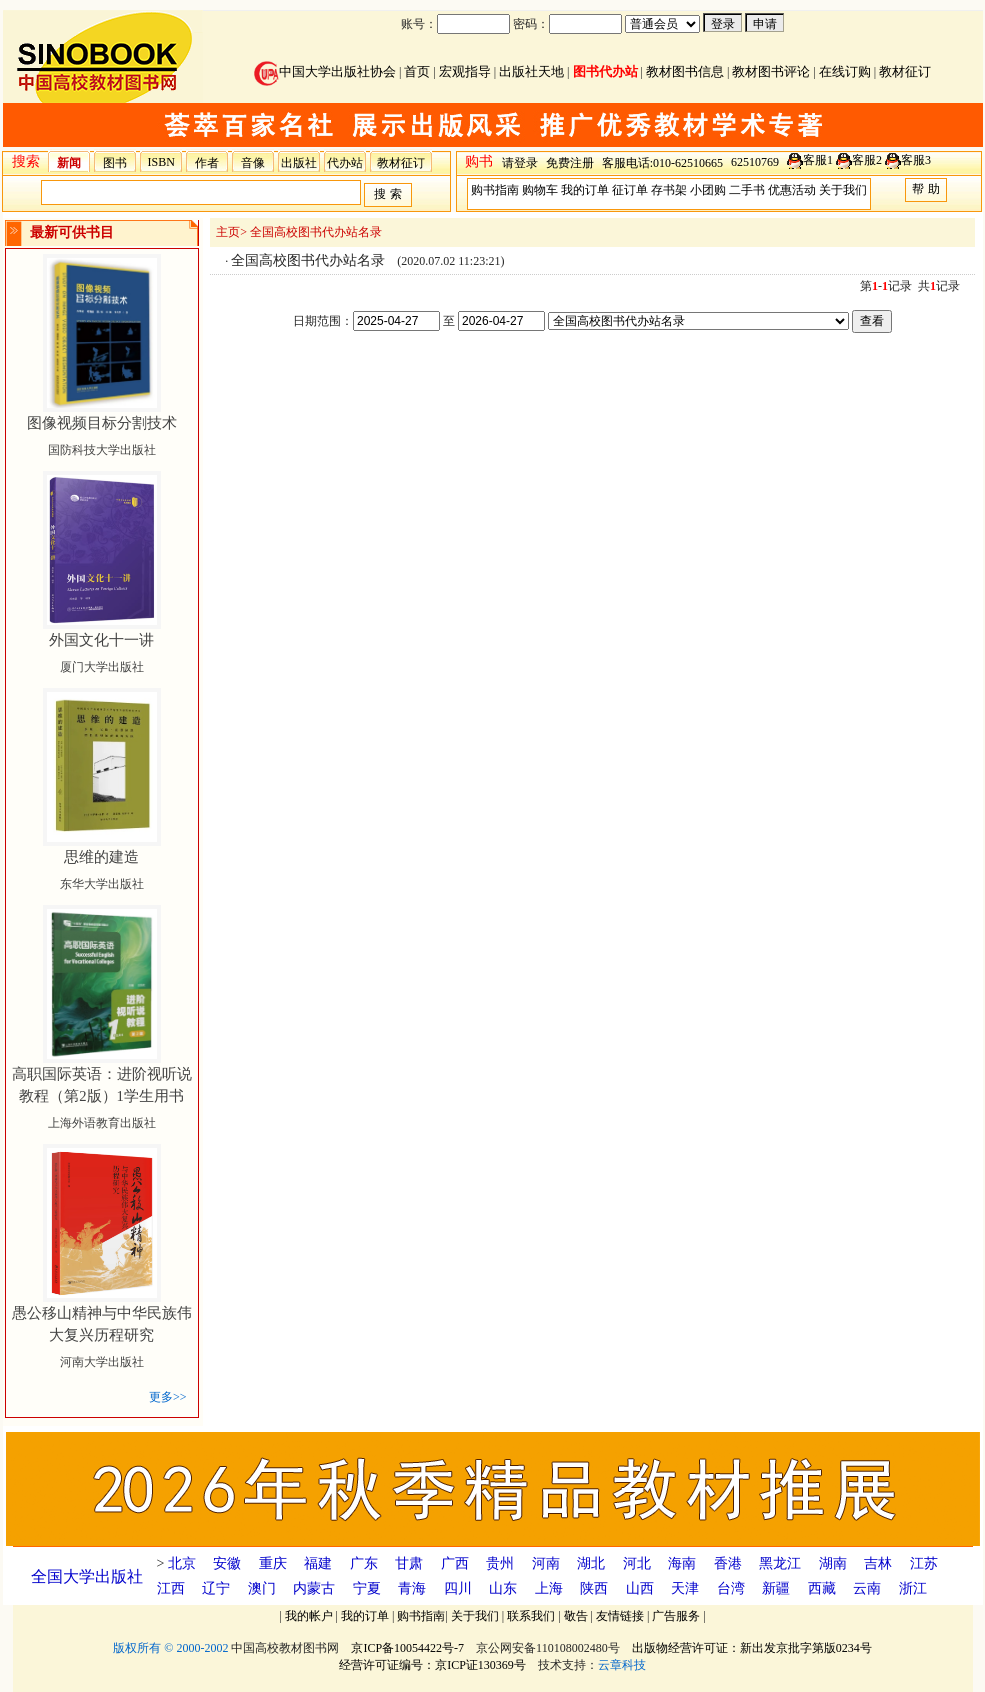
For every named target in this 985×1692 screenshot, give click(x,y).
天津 (685, 1588)
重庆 (273, 1563)
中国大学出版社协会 (325, 71)
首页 (417, 71)
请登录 (520, 163)
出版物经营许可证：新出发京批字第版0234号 (752, 1648)
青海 (412, 1588)
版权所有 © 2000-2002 (170, 1648)
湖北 (591, 1563)
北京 (182, 1563)
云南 (867, 1588)
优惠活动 (792, 190)
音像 (253, 163)
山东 (503, 1588)
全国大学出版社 (87, 1576)
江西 (171, 1588)
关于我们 (843, 190)
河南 (546, 1563)
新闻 (69, 163)
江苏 (924, 1563)
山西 (640, 1588)
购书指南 (495, 190)
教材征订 (905, 71)
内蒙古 (314, 1588)
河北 (637, 1563)
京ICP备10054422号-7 (407, 1648)
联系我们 (531, 1616)
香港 (728, 1563)
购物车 (540, 190)
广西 (455, 1563)
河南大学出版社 (102, 1338)
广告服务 (676, 1616)
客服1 (818, 160)
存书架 (669, 190)
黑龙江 (780, 1563)
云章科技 (622, 1665)
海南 (682, 1563)
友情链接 (620, 1616)
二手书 (747, 190)
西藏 (822, 1588)
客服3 (916, 160)
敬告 (576, 1616)
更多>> (168, 1397)
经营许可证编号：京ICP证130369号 (432, 1665)
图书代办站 (605, 71)
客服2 (867, 160)
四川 (458, 1588)
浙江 (913, 1588)
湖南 (833, 1563)
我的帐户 (309, 1616)
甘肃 (409, 1563)
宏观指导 (465, 71)
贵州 (500, 1563)
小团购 (708, 190)
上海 (549, 1588)
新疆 (776, 1588)
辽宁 (216, 1588)
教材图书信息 (685, 71)
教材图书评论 (771, 71)
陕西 (594, 1588)
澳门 (262, 1588)
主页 (228, 232)
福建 (318, 1563)
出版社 (299, 163)
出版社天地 (531, 71)
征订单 (630, 190)
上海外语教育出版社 (102, 1099)
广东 (364, 1563)
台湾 (731, 1588)
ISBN (161, 162)
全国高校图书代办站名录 (316, 232)
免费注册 (570, 163)
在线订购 (845, 71)
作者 (207, 163)
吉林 (878, 1563)
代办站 (345, 163)
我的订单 (585, 190)
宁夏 (367, 1588)
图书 (115, 163)
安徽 (227, 1563)
